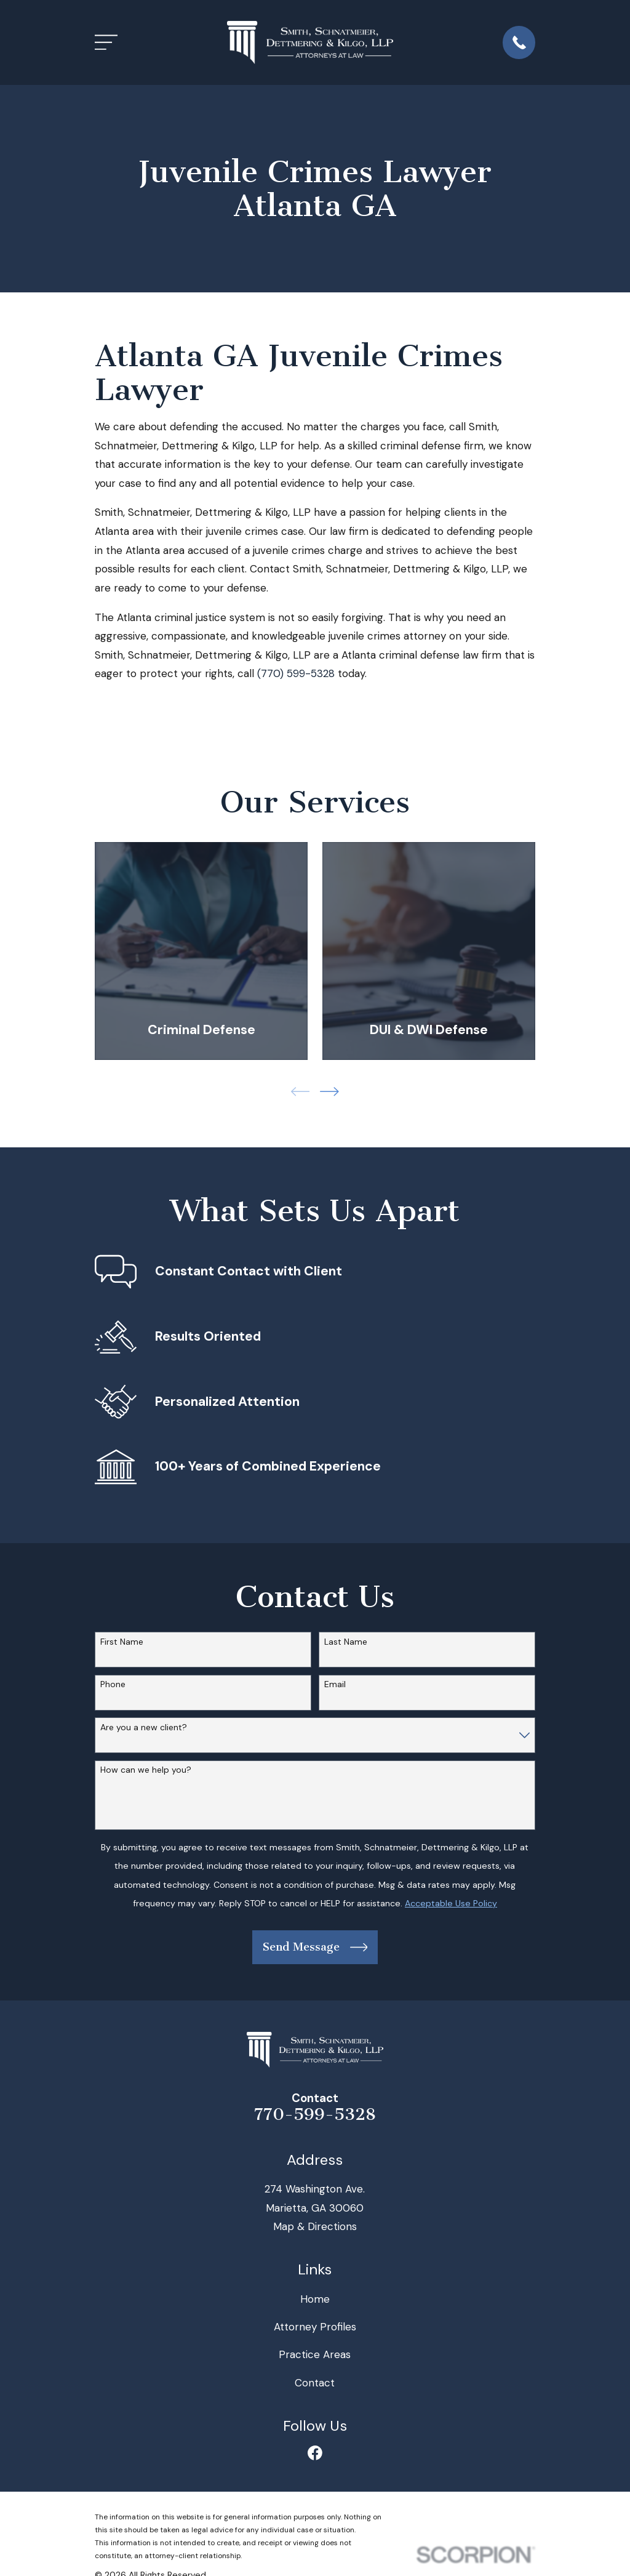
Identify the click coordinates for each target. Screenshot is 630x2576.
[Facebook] (315, 2453)
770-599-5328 (315, 2114)
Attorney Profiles (315, 2326)
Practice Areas (315, 2354)
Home (315, 2299)
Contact (315, 2382)
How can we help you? (145, 1770)
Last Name (345, 1642)
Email (335, 1684)
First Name (121, 1642)
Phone (113, 1684)
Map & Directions (315, 2226)
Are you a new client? (143, 1727)
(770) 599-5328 (296, 673)
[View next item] (329, 1091)
